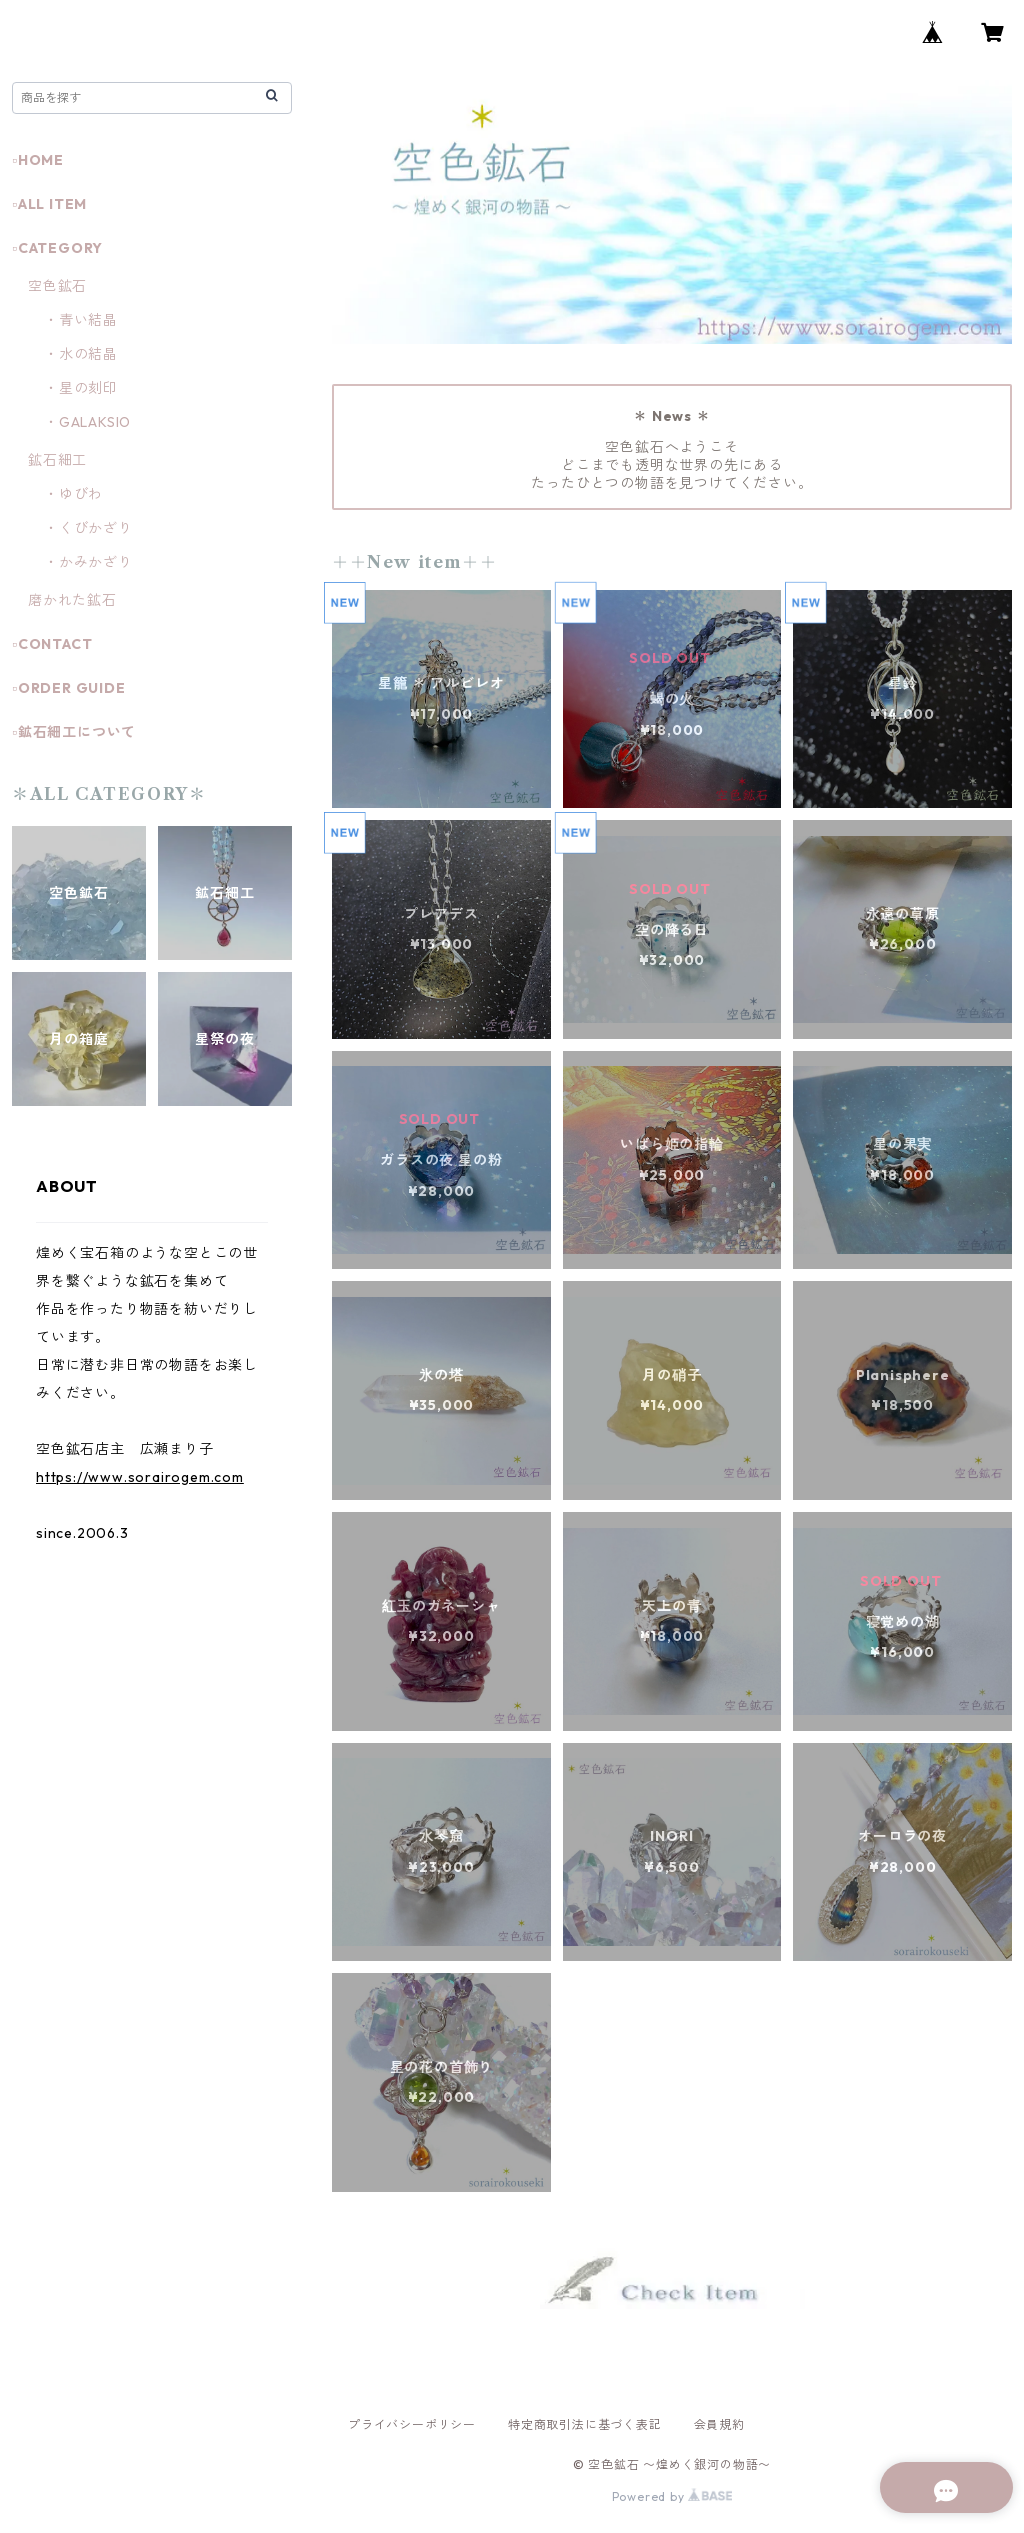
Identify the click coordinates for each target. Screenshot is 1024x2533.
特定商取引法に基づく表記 (585, 2424)
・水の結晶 (81, 354)
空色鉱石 (57, 286)
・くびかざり (88, 528)
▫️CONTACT (52, 644)
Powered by (672, 2496)
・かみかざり (88, 562)
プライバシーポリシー (412, 2424)
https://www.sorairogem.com (140, 1477)
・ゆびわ (73, 494)
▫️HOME (38, 160)
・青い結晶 (81, 320)
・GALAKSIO (87, 422)
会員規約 (719, 2424)
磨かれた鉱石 (72, 600)
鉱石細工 (57, 460)
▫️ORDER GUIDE (69, 688)
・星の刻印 (81, 388)
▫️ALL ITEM (49, 204)
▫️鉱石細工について (74, 732)
